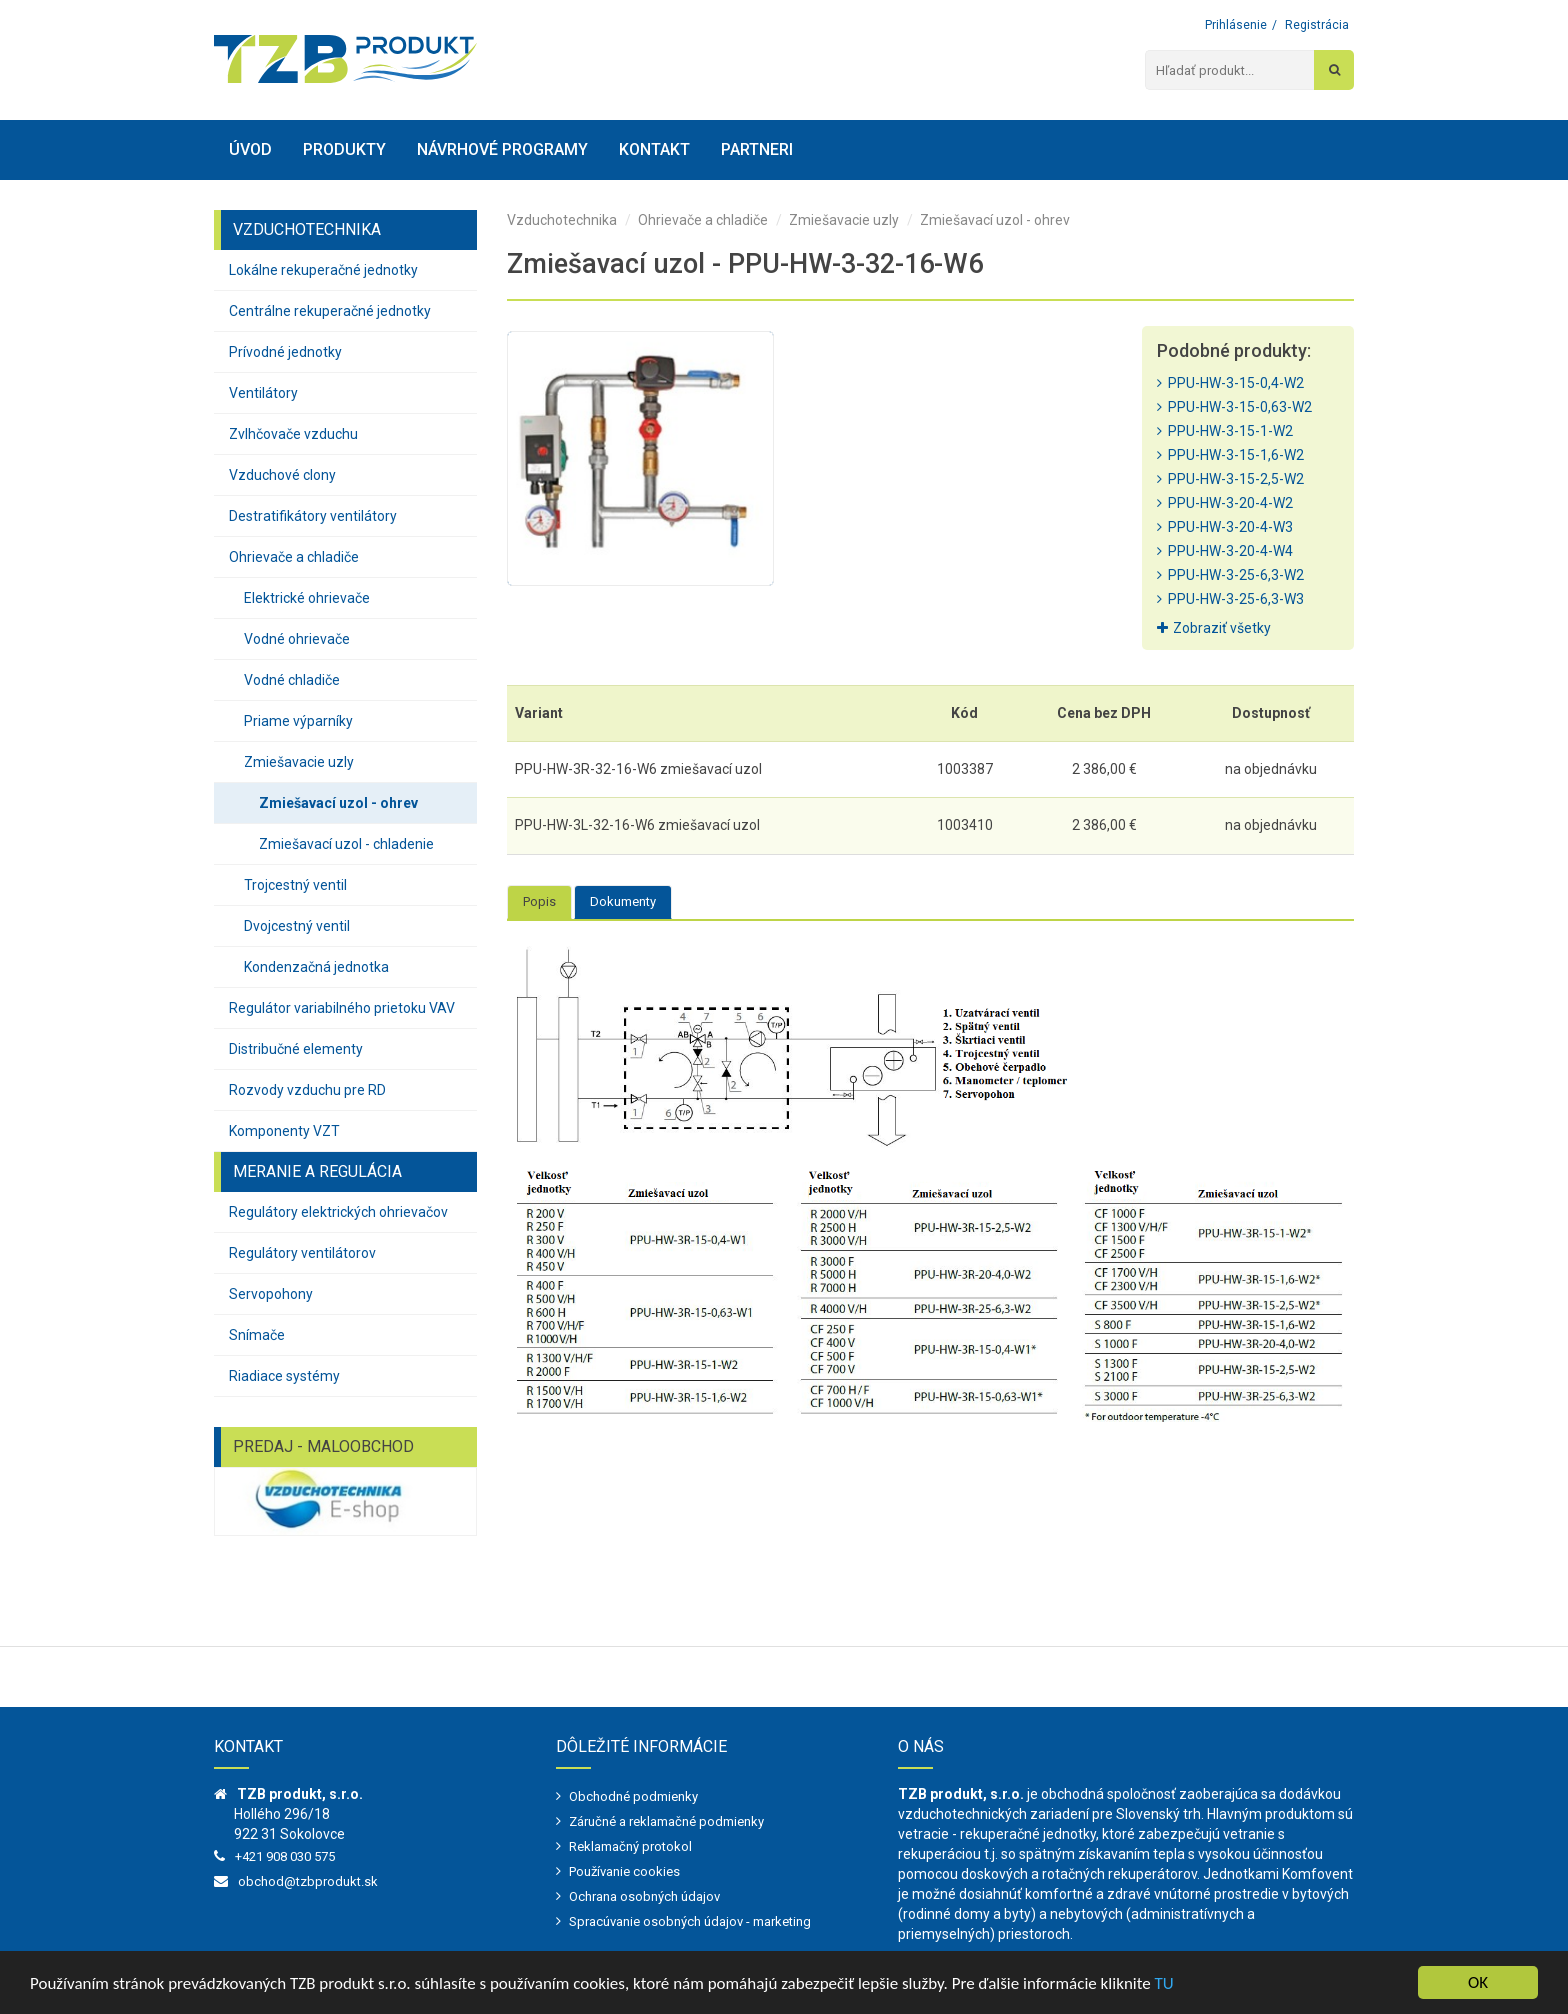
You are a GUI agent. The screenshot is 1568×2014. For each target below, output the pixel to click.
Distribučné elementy (296, 1049)
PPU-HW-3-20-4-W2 (1225, 503)
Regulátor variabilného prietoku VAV (342, 1008)
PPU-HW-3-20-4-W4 (1225, 551)
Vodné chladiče (292, 680)
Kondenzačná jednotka (316, 967)
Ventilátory (263, 393)
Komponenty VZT (284, 1131)
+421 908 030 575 (285, 1856)
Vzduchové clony (282, 475)
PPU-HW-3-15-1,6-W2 (1230, 455)
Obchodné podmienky (633, 1796)
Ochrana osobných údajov (644, 1896)
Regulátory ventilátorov (302, 1253)
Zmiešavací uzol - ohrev (338, 803)
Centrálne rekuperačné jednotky (330, 311)
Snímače (257, 1335)
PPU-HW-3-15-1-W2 (1225, 431)
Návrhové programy (502, 149)
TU (1164, 1983)
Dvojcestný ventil (297, 926)
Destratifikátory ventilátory (313, 516)
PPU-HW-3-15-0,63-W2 (1234, 407)
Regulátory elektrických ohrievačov (338, 1212)
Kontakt (654, 149)
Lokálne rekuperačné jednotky (323, 270)
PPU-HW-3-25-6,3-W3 (1230, 599)
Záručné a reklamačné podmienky (666, 1821)
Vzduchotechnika (562, 220)
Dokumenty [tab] (623, 901)
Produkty (344, 149)
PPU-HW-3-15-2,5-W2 (1230, 479)
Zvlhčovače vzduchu (293, 434)
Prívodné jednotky (285, 352)
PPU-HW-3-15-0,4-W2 (1230, 383)
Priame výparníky (298, 721)
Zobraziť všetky (1214, 628)
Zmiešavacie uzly (299, 762)
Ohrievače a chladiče (294, 557)
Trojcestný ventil (295, 885)
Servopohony (271, 1294)
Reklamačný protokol (630, 1846)
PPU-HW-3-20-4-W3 (1225, 527)
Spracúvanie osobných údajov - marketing (690, 1921)
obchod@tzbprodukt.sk (308, 1881)
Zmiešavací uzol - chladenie (346, 844)
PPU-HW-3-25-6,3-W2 (1230, 575)
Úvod (250, 149)
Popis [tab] (539, 901)
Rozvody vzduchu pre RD (307, 1090)
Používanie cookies (624, 1871)
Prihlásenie (1236, 25)
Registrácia (1317, 25)
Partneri (757, 149)
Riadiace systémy (284, 1376)
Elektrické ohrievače (307, 598)
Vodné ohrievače (297, 639)
